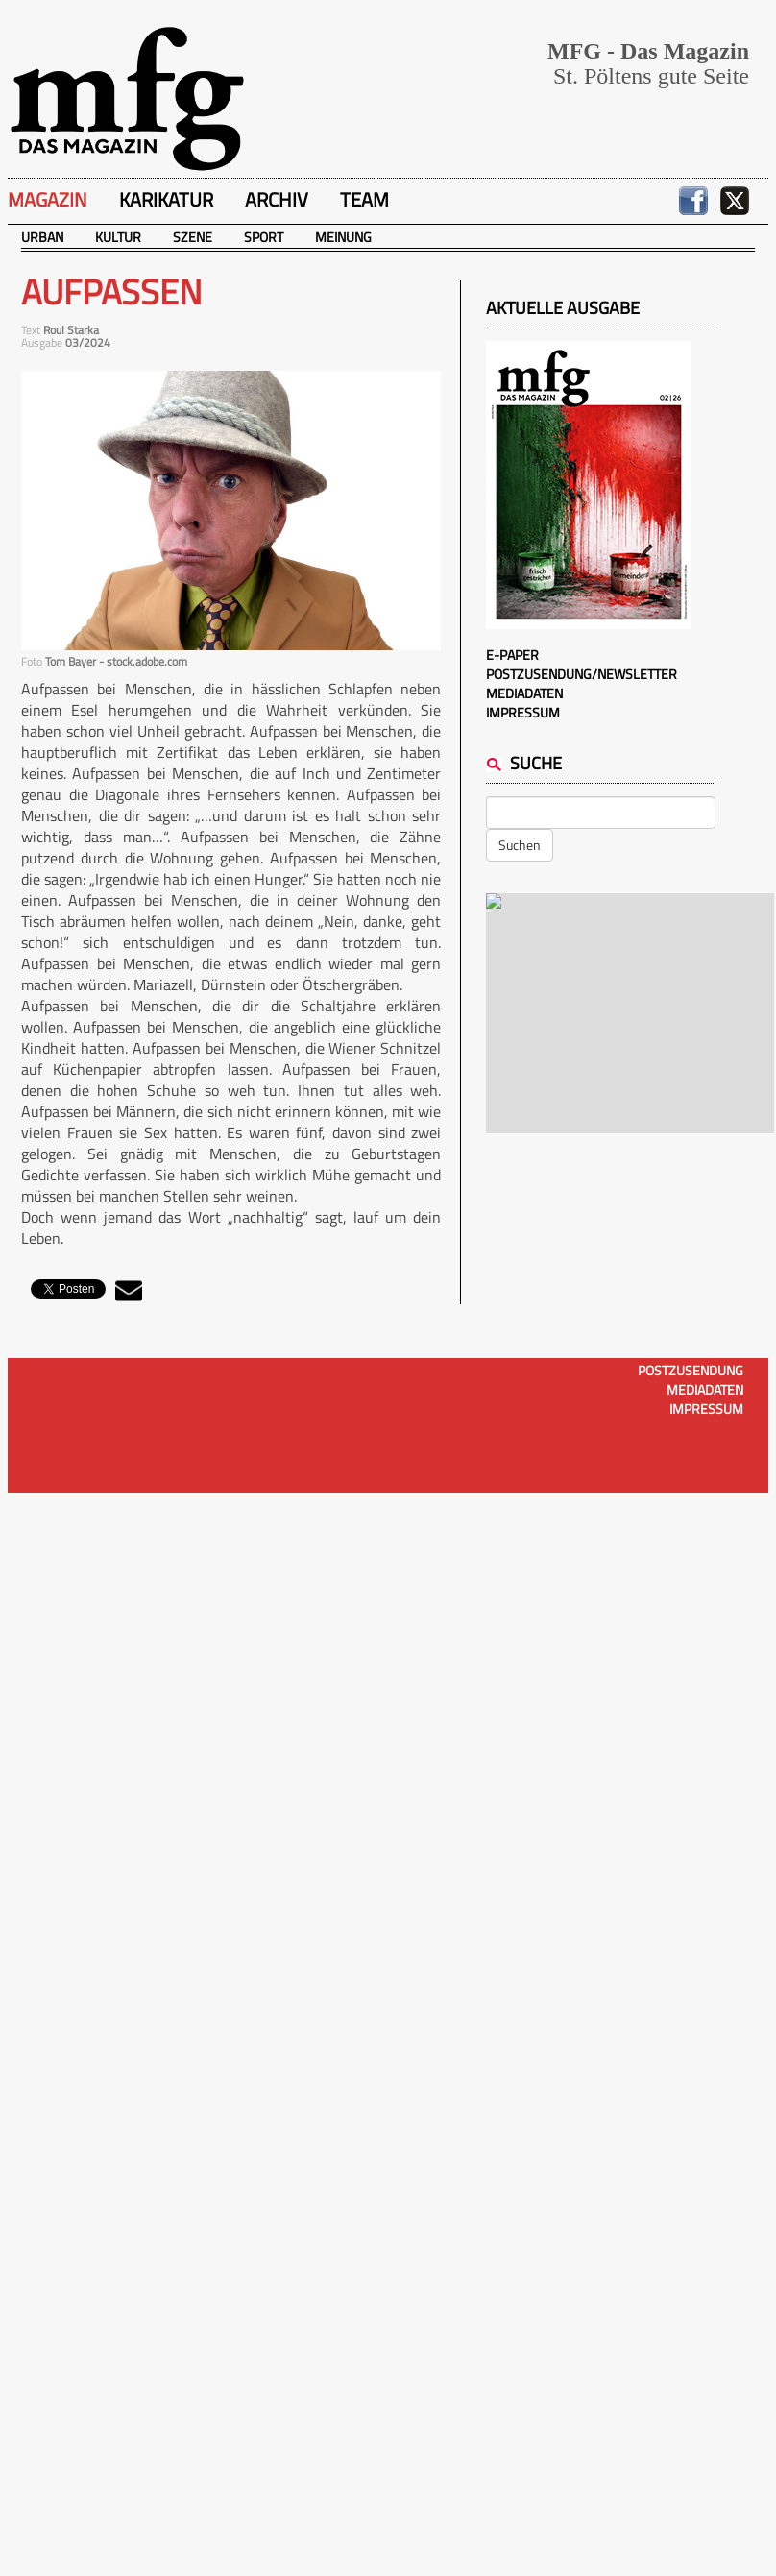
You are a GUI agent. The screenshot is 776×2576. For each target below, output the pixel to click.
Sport (263, 237)
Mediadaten (524, 693)
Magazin (47, 199)
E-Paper (512, 654)
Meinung (343, 237)
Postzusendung (690, 1370)
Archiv (276, 199)
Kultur (118, 237)
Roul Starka (71, 330)
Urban (42, 237)
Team (364, 199)
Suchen (519, 845)
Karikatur (166, 199)
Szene (192, 237)
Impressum (523, 712)
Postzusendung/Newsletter (581, 674)
